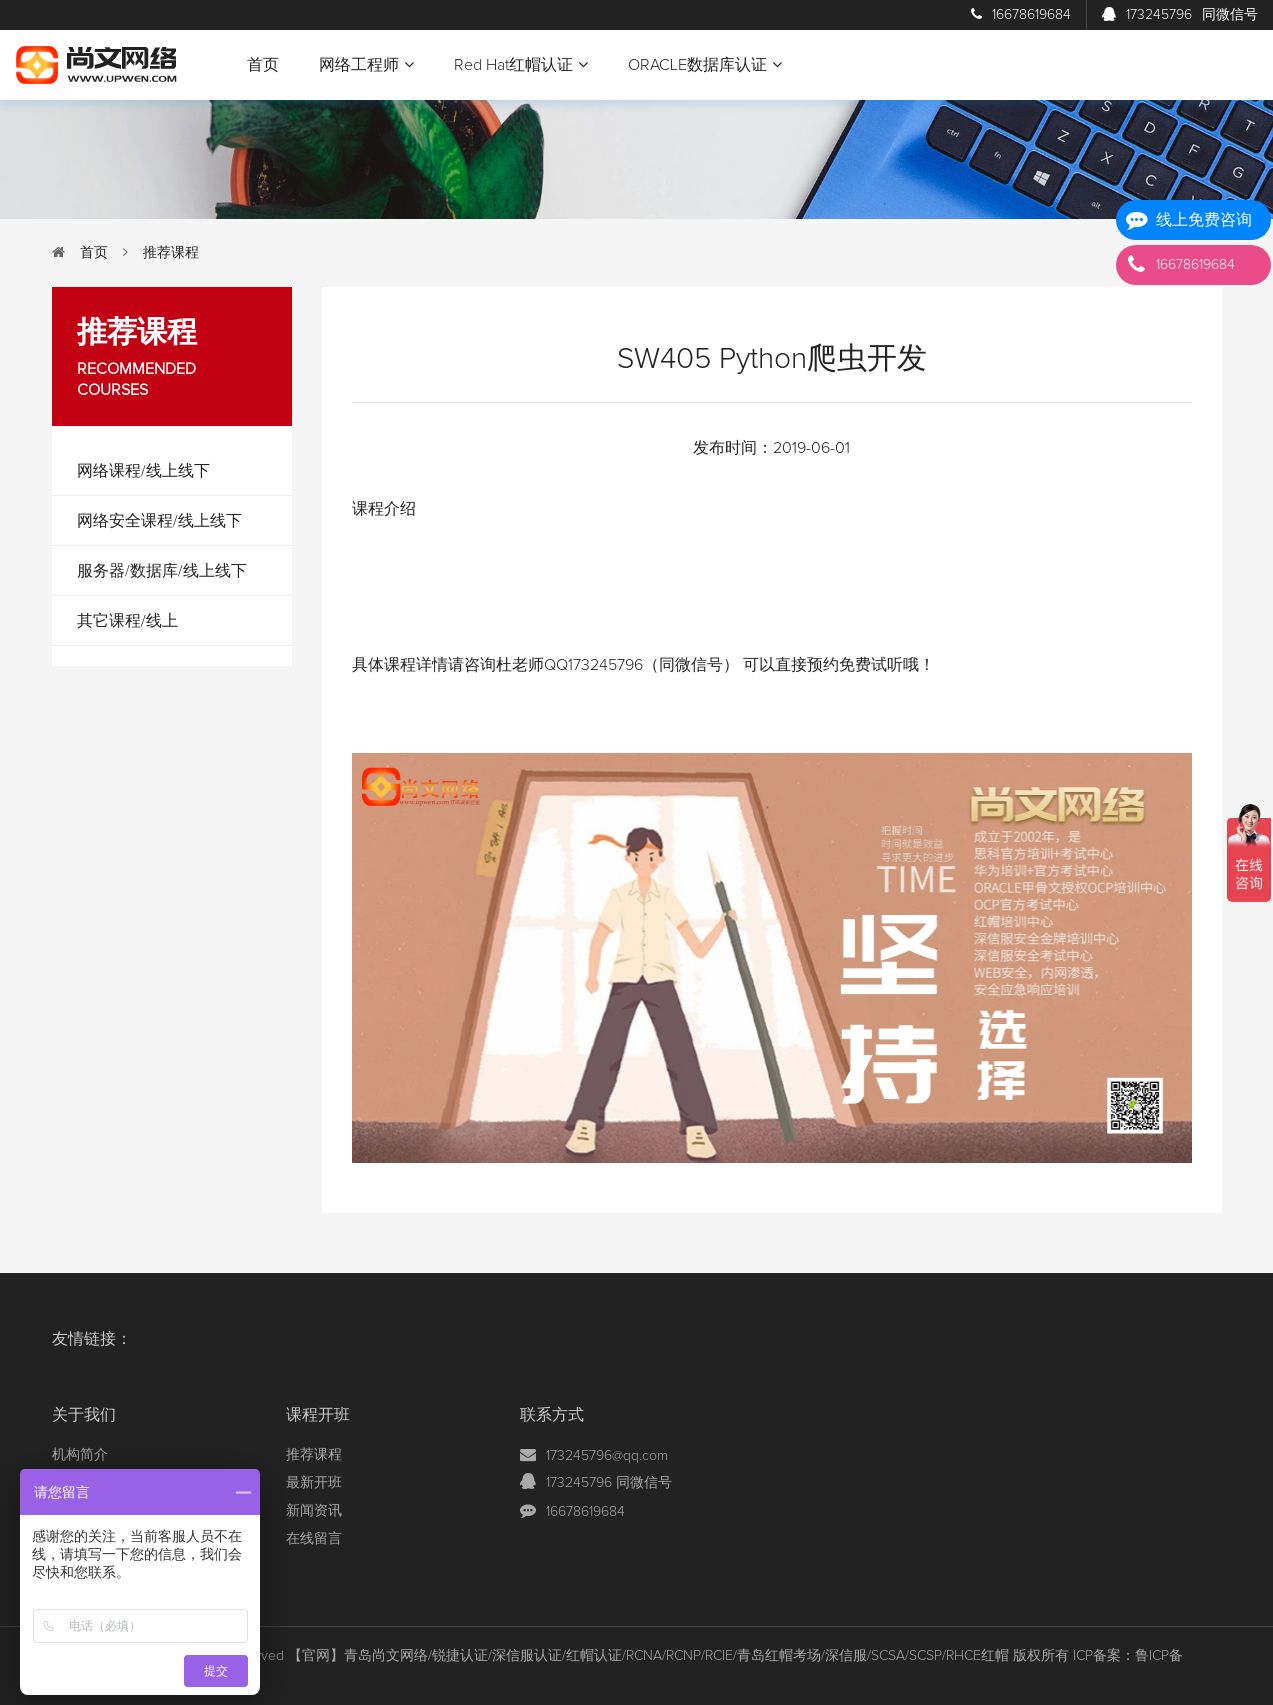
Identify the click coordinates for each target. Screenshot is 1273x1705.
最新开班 (314, 1483)
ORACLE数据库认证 (705, 64)
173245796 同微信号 (609, 1483)
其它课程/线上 (127, 621)
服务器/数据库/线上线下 (162, 571)
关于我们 (84, 1415)
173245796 (1180, 15)
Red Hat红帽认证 (521, 64)
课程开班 (318, 1415)
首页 (263, 65)
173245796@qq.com (607, 1456)
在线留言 (314, 1539)
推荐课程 (171, 253)
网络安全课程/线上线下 (159, 521)
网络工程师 (366, 64)
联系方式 (552, 1415)
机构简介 (80, 1455)
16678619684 (1021, 15)
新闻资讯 (314, 1511)
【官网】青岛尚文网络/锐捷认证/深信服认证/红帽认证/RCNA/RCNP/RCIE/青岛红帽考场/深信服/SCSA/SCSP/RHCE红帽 (648, 1656)
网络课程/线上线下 (143, 471)
